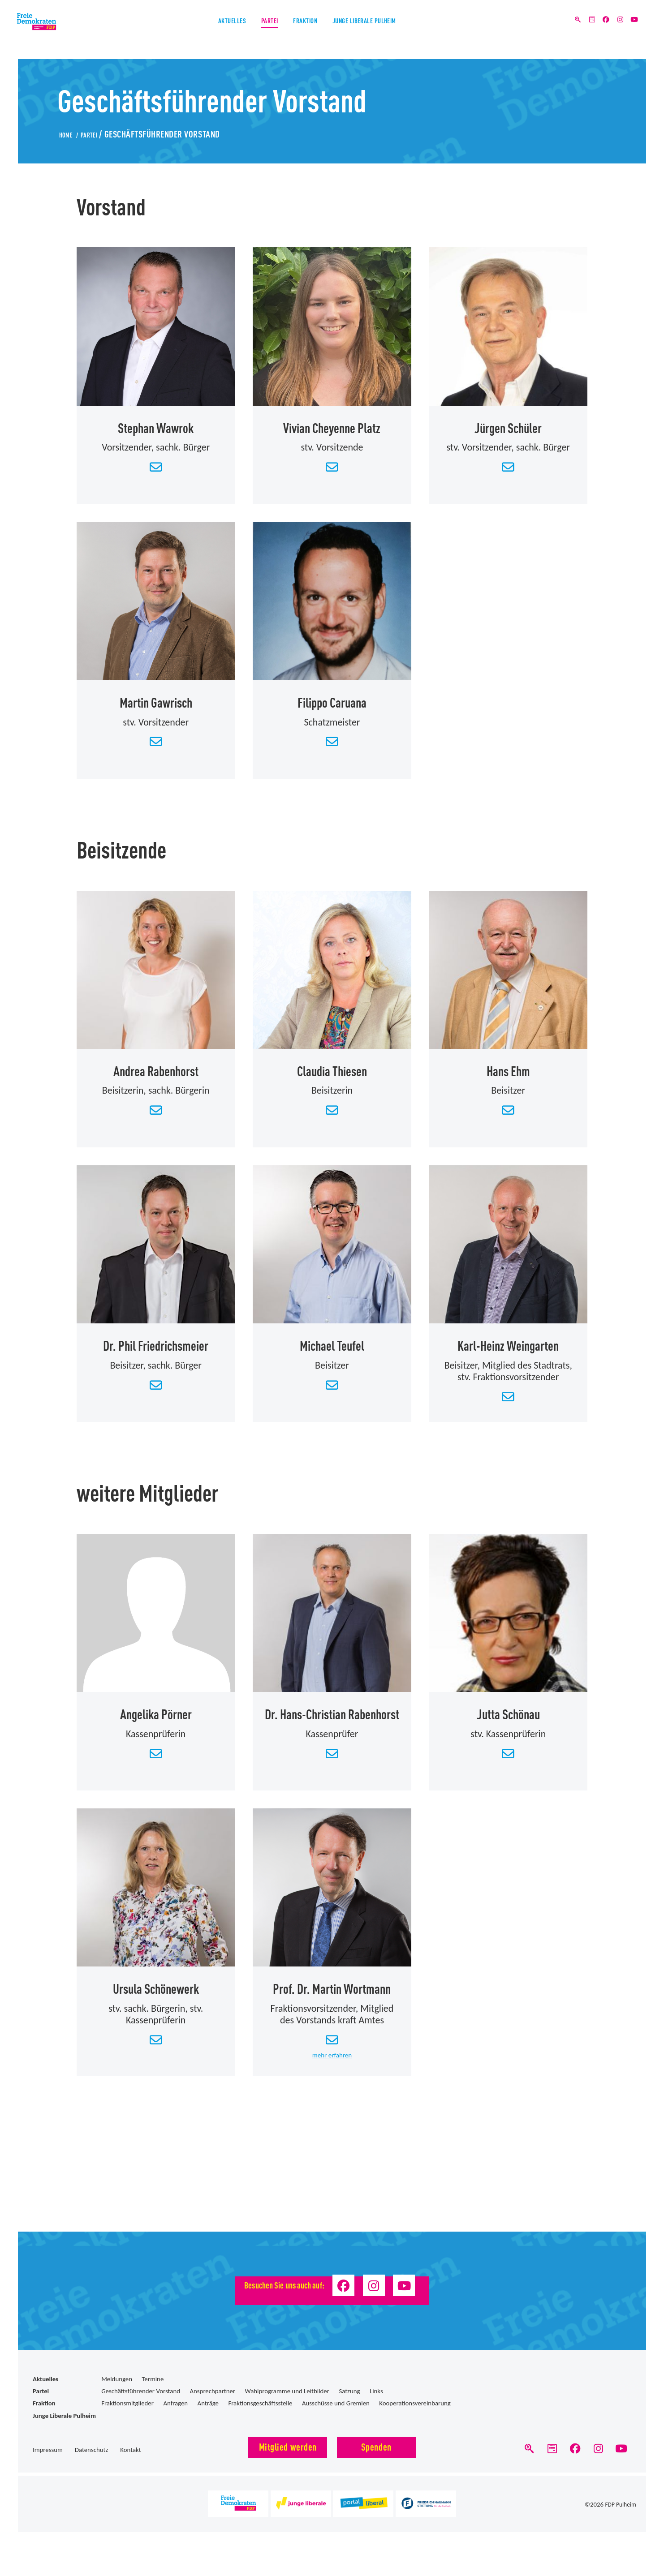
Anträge (208, 2418)
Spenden (376, 2461)
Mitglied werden (288, 2461)
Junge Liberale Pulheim (391, 30)
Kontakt (130, 2465)
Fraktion (304, 30)
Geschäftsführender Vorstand (140, 2406)
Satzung (349, 2406)
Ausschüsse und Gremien (336, 2418)
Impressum (48, 2465)
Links (376, 2406)
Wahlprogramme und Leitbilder (287, 2406)
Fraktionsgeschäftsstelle (260, 2418)
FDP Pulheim (619, 2525)
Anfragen (175, 2418)
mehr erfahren (332, 2068)
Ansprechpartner (212, 2406)
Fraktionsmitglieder (127, 2418)
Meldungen (116, 2394)
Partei (251, 30)
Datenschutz (91, 2465)
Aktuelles (196, 30)
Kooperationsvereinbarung (414, 2418)
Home (69, 133)
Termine (153, 2394)
